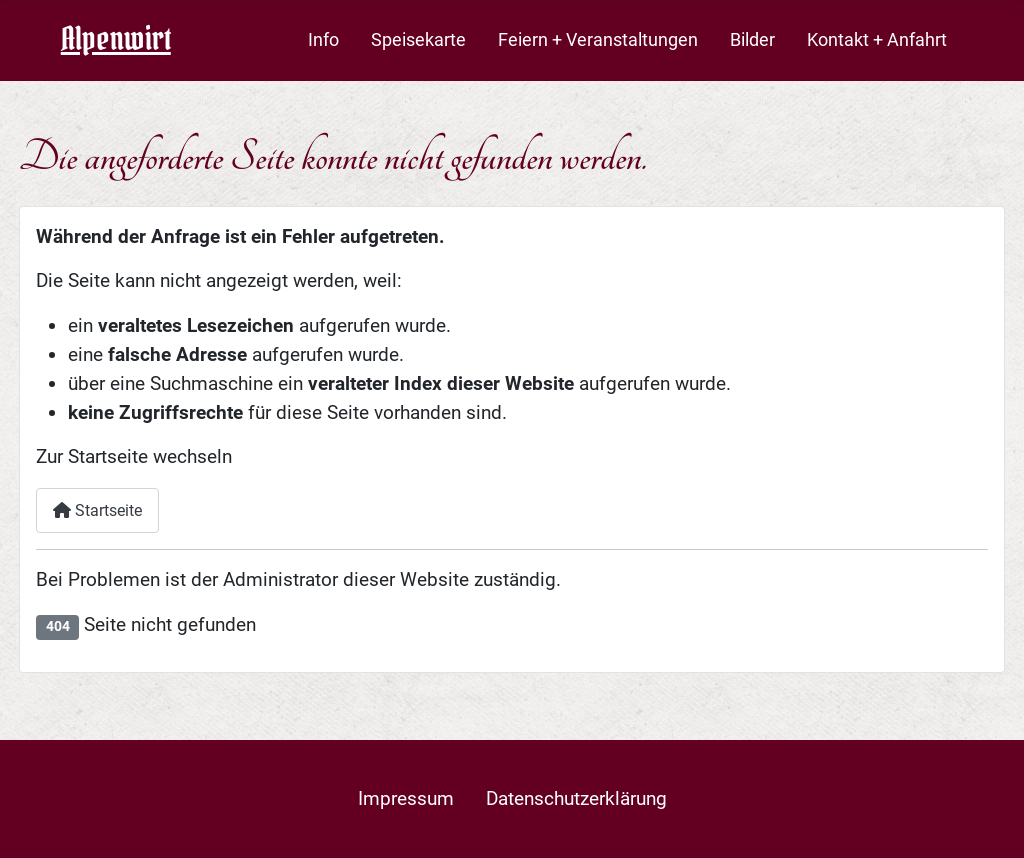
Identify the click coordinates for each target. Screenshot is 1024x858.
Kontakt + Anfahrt (877, 40)
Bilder (752, 40)
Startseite (97, 510)
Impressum (406, 798)
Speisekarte (418, 40)
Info (323, 40)
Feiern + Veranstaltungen (598, 40)
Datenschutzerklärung (576, 798)
